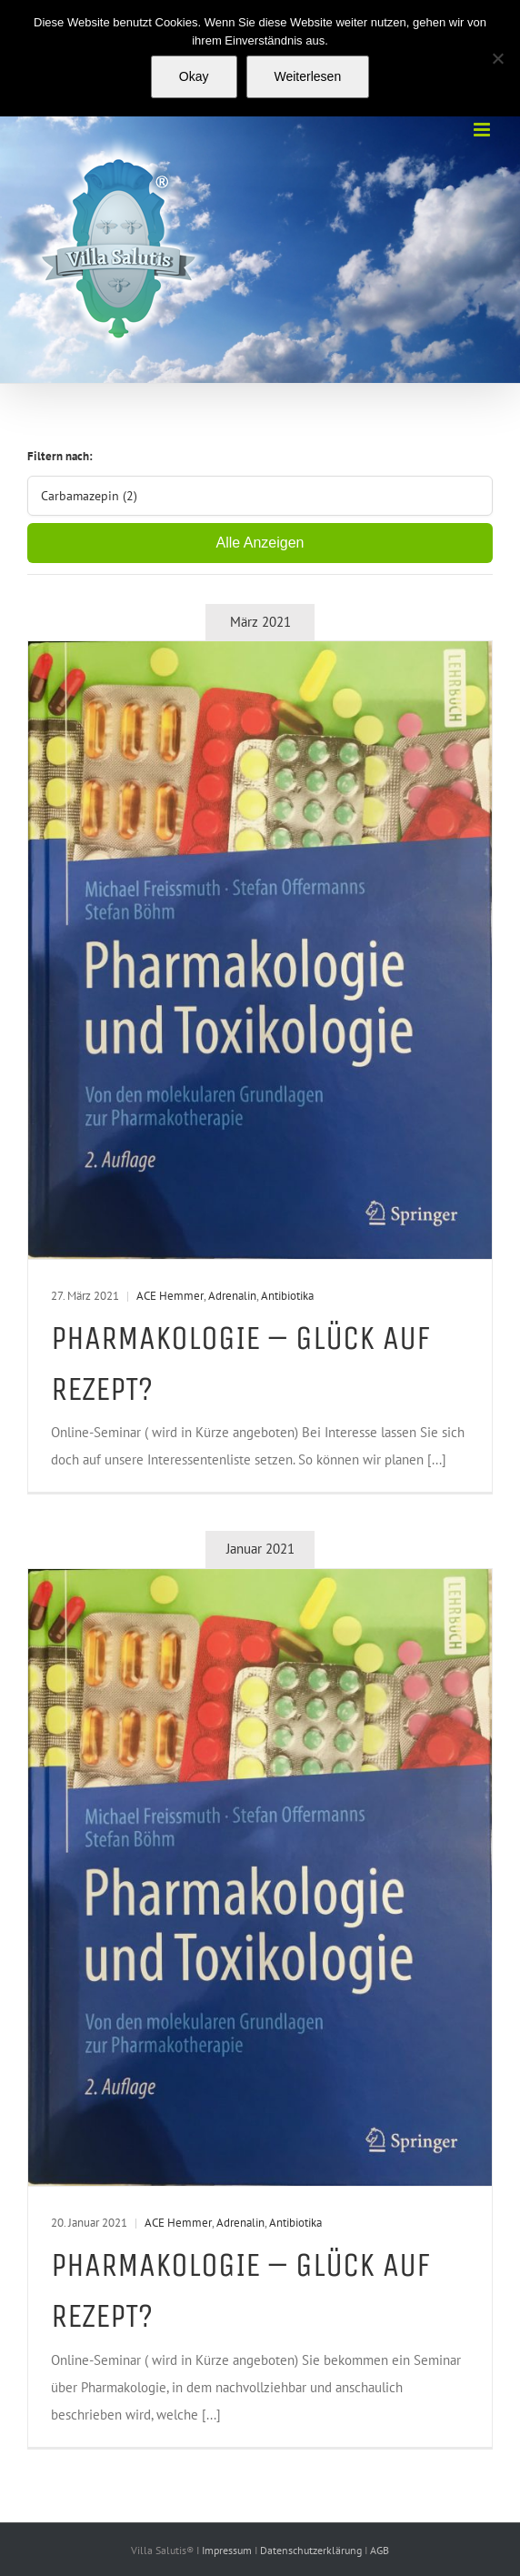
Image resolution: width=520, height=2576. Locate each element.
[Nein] (497, 58)
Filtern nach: (60, 456)
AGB (379, 2550)
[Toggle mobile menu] (483, 129)
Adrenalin (232, 1295)
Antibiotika (287, 1295)
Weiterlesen (308, 76)
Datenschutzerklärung (312, 2550)
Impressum (228, 2550)
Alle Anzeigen (260, 542)
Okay (194, 76)
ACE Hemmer (170, 1295)
